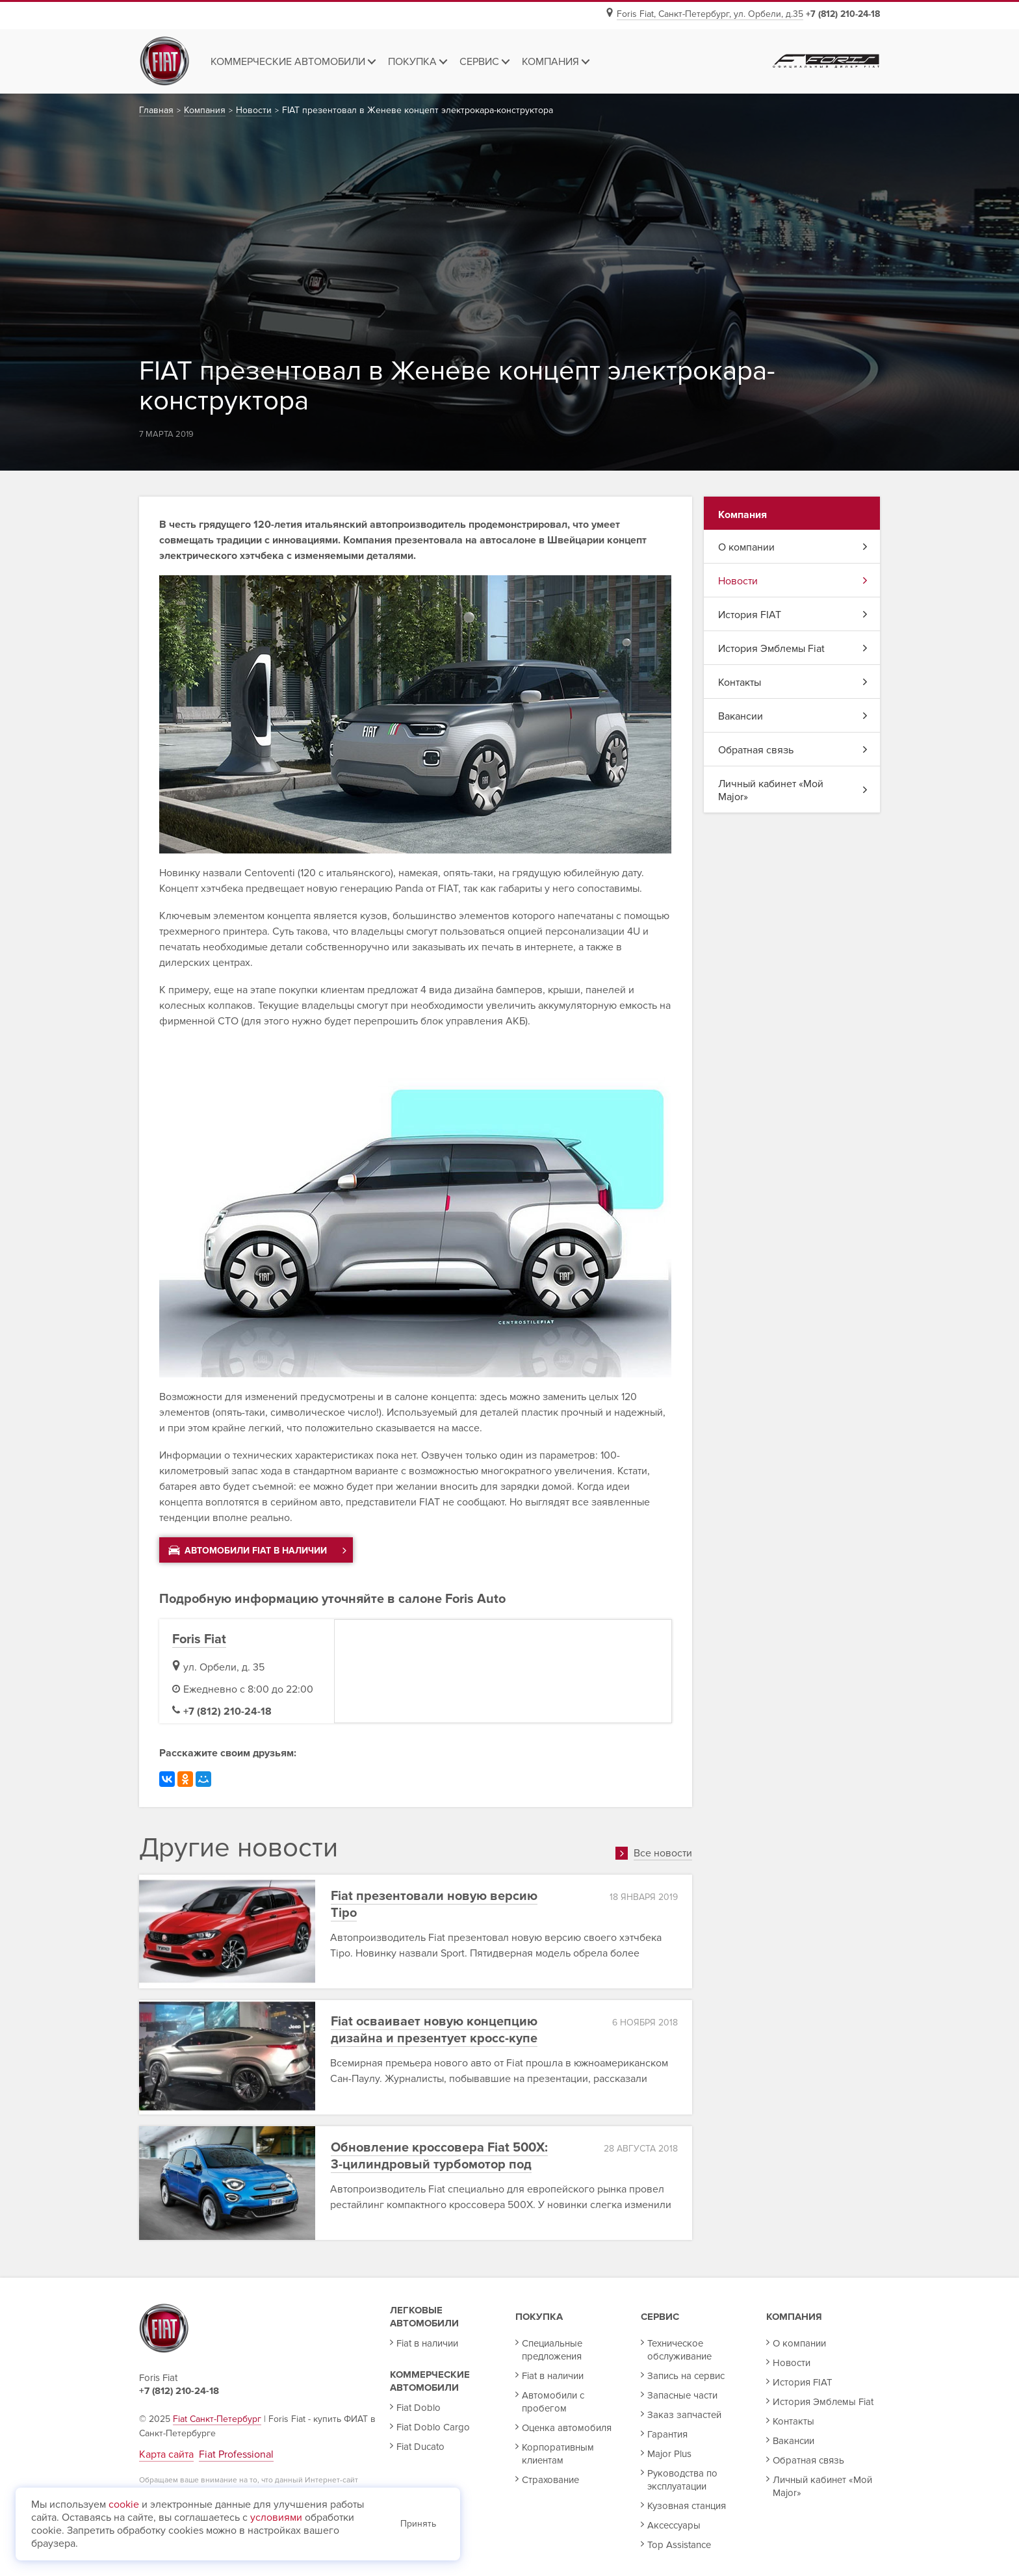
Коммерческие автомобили (430, 2381)
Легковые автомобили (424, 2316)
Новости (793, 581)
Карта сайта (166, 2454)
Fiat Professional (236, 2454)
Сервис (660, 2316)
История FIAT (793, 614)
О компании (793, 547)
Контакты (793, 682)
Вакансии (793, 716)
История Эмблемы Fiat (793, 648)
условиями (276, 2517)
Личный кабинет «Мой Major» (793, 790)
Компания (794, 2316)
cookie (124, 2504)
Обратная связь (793, 750)
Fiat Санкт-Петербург (217, 2419)
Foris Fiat (199, 1639)
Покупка (539, 2316)
